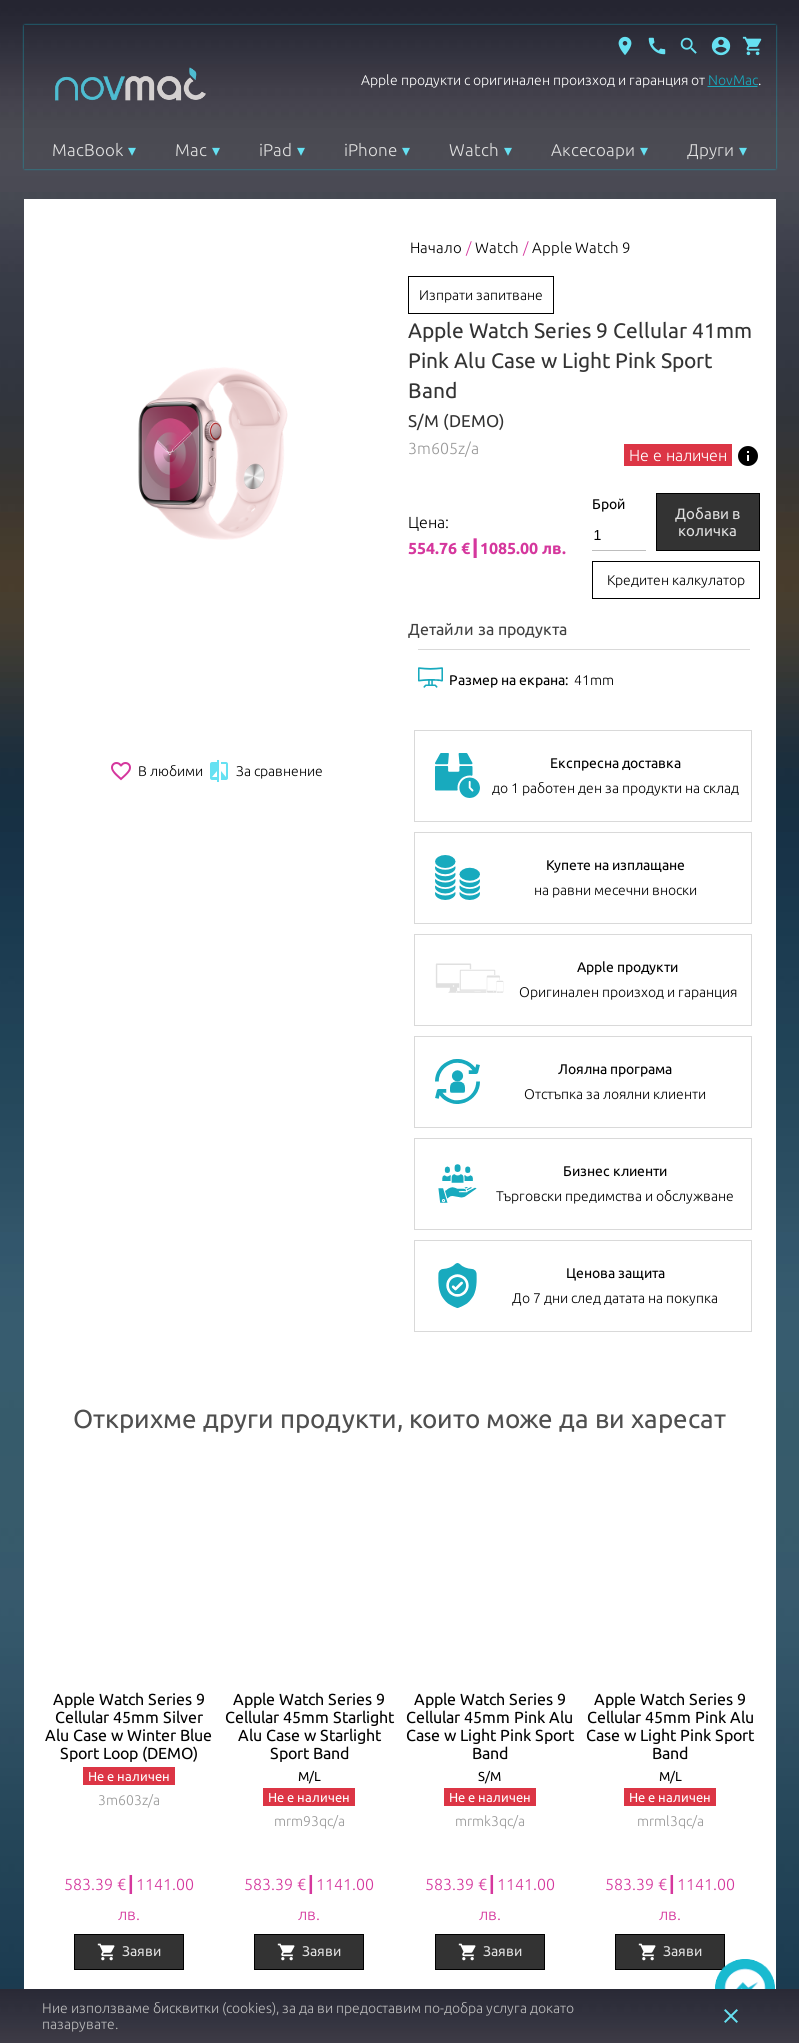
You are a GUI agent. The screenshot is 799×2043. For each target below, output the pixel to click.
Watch (474, 149)
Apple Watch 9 (581, 247)
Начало (436, 247)
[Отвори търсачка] (689, 46)
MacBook (87, 149)
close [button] (731, 2016)
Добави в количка (707, 522)
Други (710, 149)
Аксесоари (593, 149)
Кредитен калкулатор (676, 580)
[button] (721, 46)
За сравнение (265, 771)
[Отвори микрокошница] (753, 46)
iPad (275, 149)
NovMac (733, 80)
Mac (191, 149)
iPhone (370, 149)
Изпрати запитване (481, 295)
